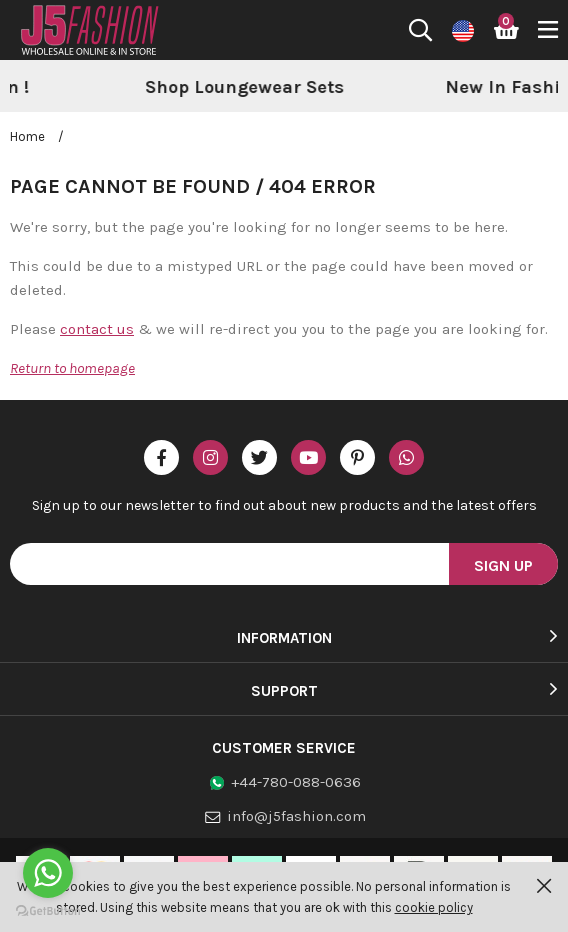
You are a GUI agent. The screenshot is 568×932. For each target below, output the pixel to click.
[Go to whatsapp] (48, 873)
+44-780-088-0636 (296, 782)
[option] (409, 88)
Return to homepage (72, 368)
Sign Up (503, 565)
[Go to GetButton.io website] (48, 911)
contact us (97, 329)
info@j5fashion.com (296, 816)
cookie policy (434, 907)
